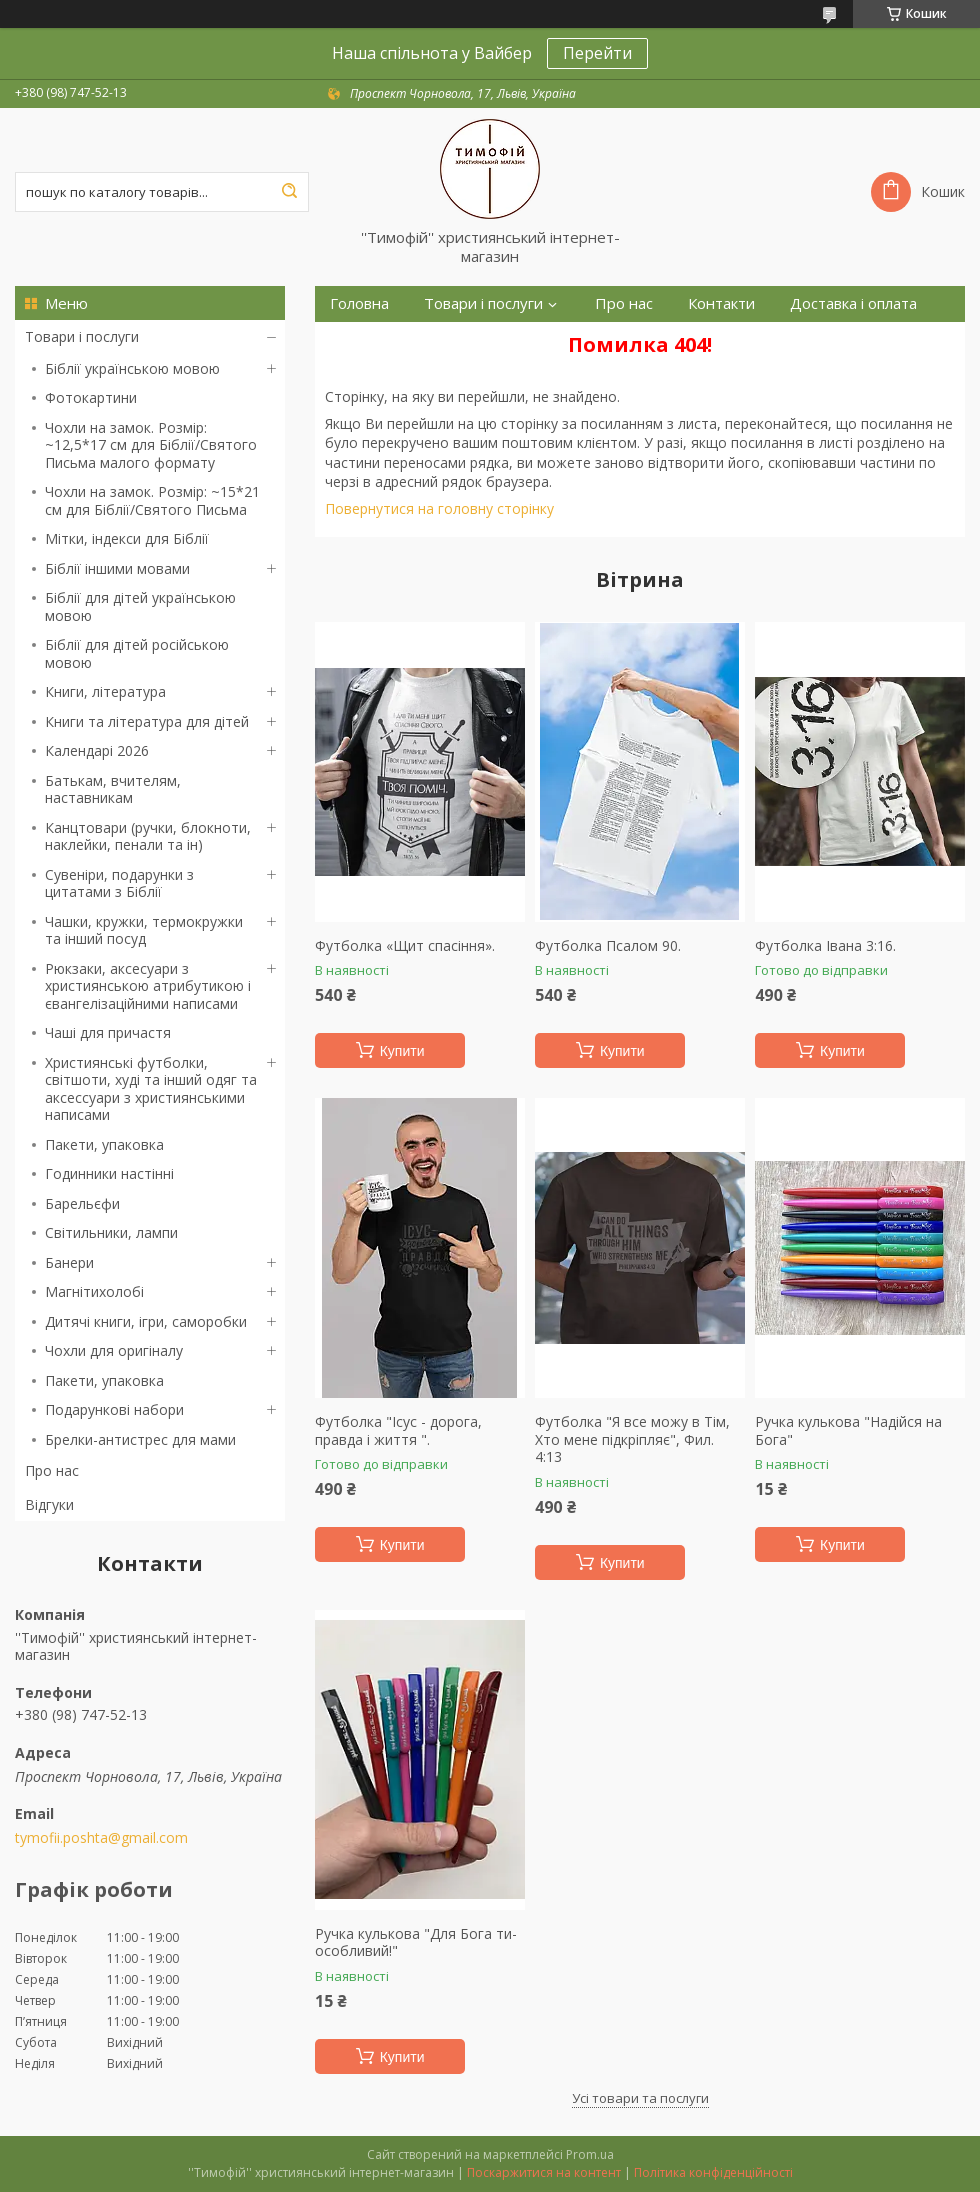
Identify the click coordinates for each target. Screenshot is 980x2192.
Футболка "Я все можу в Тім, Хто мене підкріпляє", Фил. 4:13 (632, 1439)
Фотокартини (91, 397)
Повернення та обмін (407, 339)
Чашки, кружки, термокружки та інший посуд (144, 930)
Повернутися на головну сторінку (439, 508)
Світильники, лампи (111, 1232)
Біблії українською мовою (132, 368)
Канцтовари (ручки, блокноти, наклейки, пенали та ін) (148, 836)
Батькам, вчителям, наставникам (113, 789)
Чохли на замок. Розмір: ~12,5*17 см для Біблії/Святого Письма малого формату (151, 445)
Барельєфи (82, 1203)
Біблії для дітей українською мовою (140, 606)
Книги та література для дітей (147, 721)
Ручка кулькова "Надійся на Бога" (848, 1430)
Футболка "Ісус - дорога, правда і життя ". (398, 1430)
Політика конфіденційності (713, 2172)
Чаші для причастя (108, 1032)
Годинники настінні (109, 1173)
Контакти (721, 303)
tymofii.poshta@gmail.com (101, 1838)
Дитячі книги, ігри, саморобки (146, 1321)
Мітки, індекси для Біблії (127, 538)
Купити (402, 1051)
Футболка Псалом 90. (608, 946)
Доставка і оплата (853, 303)
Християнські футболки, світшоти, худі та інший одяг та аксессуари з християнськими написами (151, 1089)
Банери (69, 1262)
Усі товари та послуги (640, 2098)
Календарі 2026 (97, 750)
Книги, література (105, 691)
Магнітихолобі (94, 1291)
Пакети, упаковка (104, 1144)
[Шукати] (289, 192)
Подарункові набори (114, 1409)
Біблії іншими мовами (117, 568)
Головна (359, 303)
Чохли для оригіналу (114, 1350)
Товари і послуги (82, 336)
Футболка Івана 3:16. (825, 946)
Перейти (597, 53)
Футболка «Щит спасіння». (405, 946)
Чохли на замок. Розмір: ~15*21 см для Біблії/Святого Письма (152, 500)
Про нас (52, 1470)
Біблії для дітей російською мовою (137, 653)
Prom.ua (590, 2154)
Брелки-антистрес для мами (140, 1439)
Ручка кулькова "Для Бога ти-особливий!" (416, 1942)
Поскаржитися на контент (544, 2172)
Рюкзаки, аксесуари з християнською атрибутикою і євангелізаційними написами (148, 986)
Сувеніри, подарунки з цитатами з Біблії (119, 883)
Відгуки (49, 1504)
